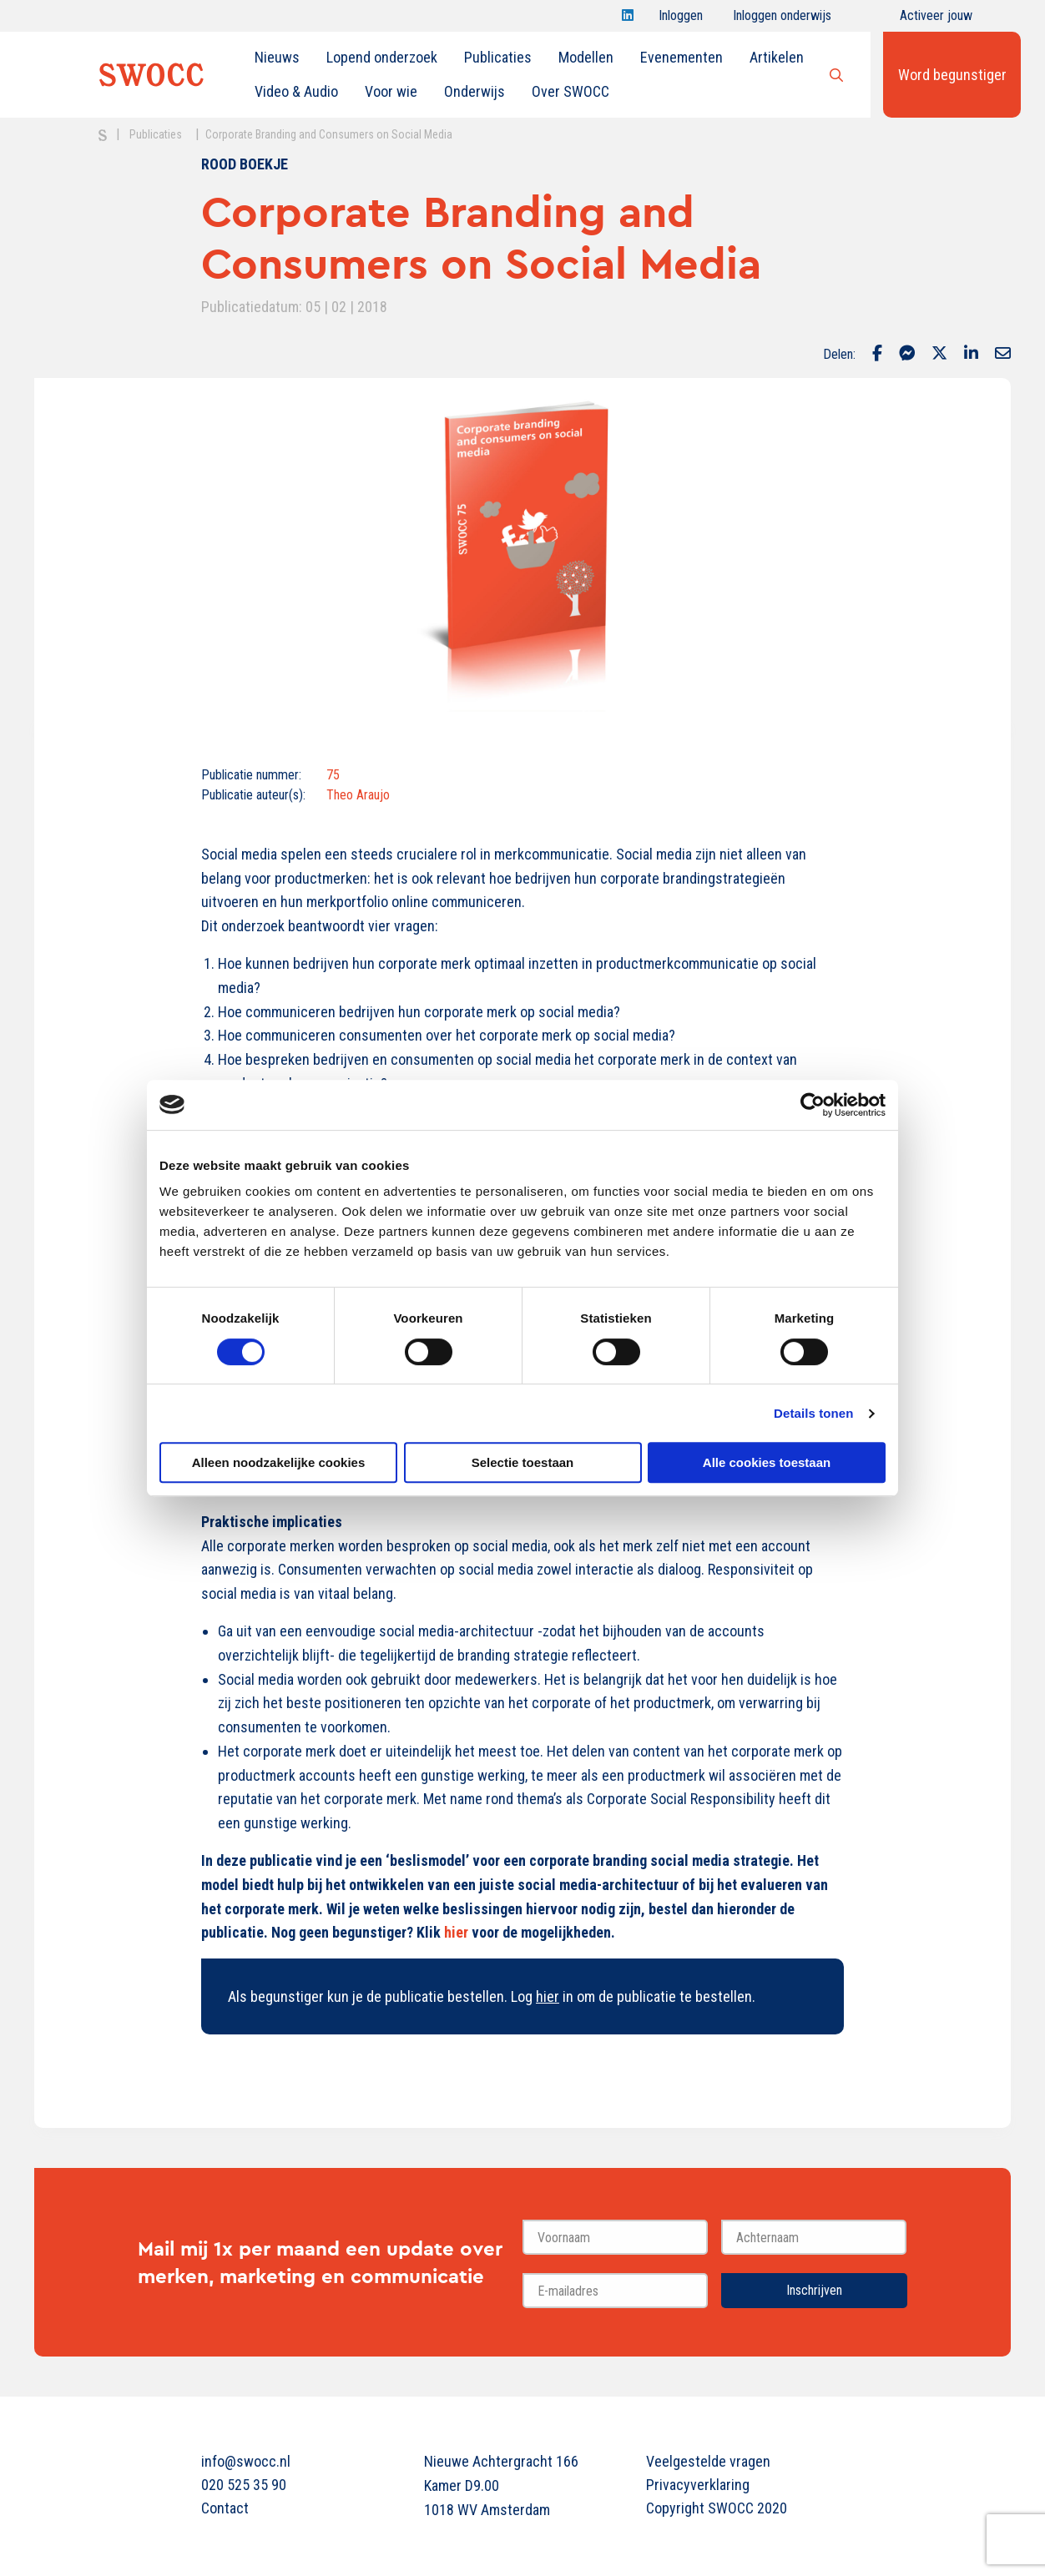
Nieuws (277, 57)
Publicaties (498, 57)
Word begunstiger (952, 74)
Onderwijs (474, 91)
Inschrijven (814, 2290)
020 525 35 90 (243, 2484)
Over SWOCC (570, 91)
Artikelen (777, 57)
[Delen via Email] (1003, 355)
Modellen (585, 57)
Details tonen (813, 1413)
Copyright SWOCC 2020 (716, 2508)
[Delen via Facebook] (877, 355)
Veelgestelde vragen (708, 2461)
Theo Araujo (358, 795)
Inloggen (681, 20)
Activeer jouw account (936, 20)
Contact (225, 2508)
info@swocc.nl (245, 2461)
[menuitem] (277, 57)
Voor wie (391, 91)
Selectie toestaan (523, 1462)
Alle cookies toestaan (766, 1462)
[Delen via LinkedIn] (971, 355)
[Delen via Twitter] (939, 355)
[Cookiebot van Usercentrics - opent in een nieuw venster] (813, 1104)
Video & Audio (296, 91)
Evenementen (681, 57)
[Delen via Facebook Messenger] (907, 355)
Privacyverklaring (698, 2484)
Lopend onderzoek (381, 57)
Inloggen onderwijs (782, 20)
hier (547, 1996)
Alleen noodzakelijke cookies (279, 1462)
